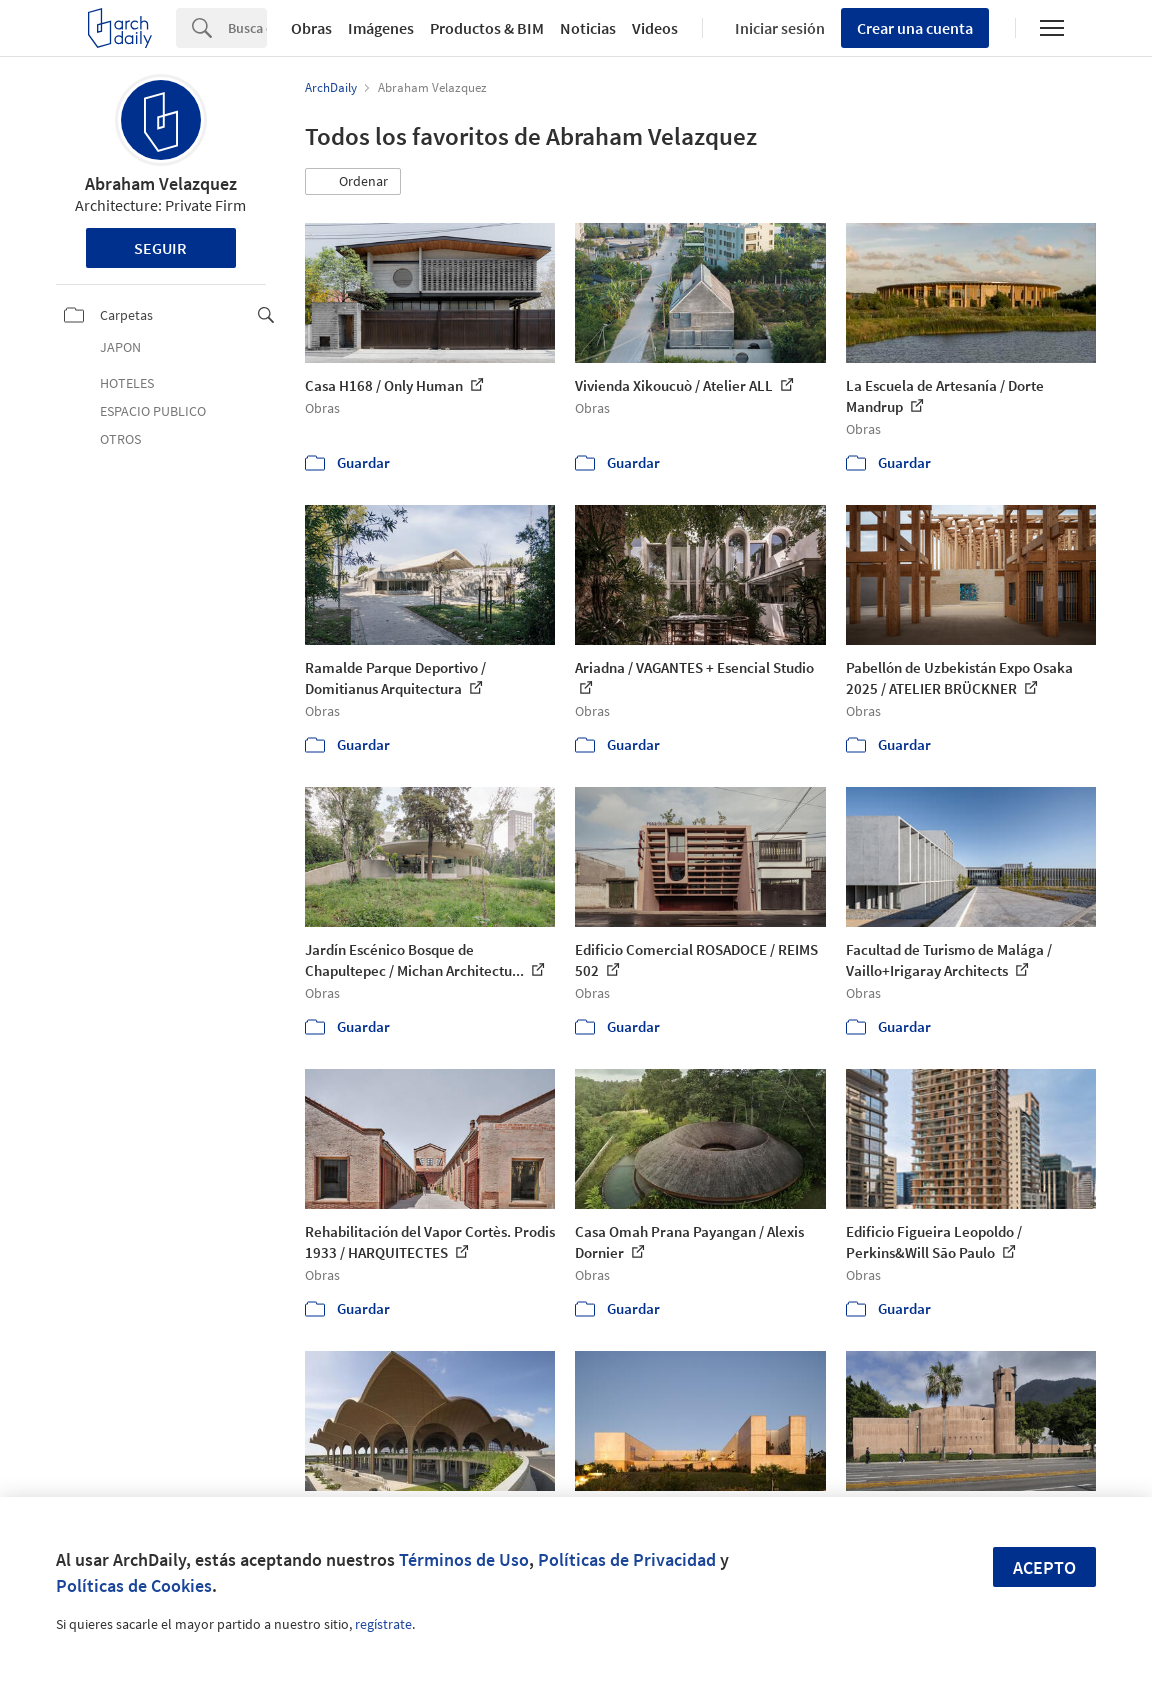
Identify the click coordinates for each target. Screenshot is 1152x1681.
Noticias (588, 28)
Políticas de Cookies (134, 1585)
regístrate (383, 1624)
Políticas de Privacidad (627, 1559)
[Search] (247, 28)
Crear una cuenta (915, 28)
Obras (311, 28)
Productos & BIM (487, 28)
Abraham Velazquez (161, 183)
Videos (655, 28)
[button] (353, 182)
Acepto (1044, 1567)
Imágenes (381, 28)
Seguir (160, 248)
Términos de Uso (464, 1559)
